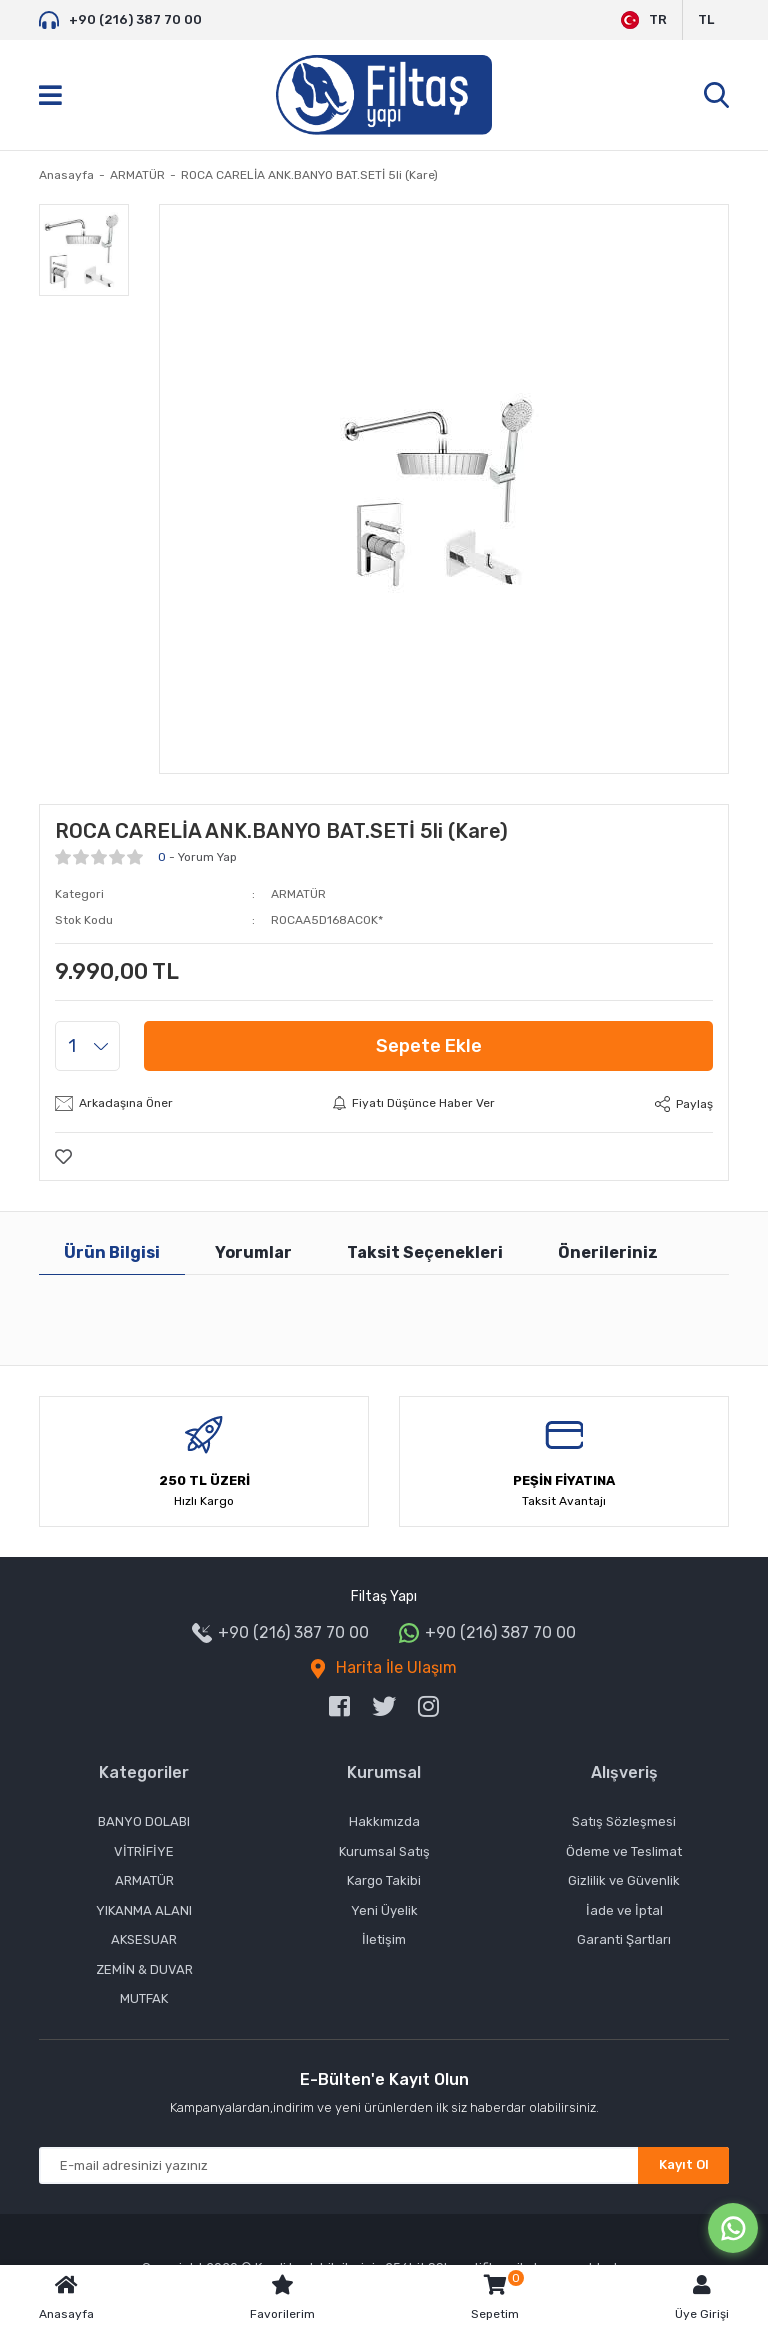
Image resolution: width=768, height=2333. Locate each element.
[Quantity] (87, 1046)
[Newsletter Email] (384, 2165)
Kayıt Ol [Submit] (684, 2164)
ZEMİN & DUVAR (144, 1969)
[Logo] (384, 95)
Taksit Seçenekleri (425, 1252)
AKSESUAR (144, 1939)
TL (706, 19)
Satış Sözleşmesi (624, 1821)
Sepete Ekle (429, 1046)
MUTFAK (144, 1998)
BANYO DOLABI (144, 1821)
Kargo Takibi (384, 1880)
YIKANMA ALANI (144, 1910)
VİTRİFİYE (144, 1851)
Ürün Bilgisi (112, 1252)
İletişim (384, 1939)
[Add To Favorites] (63, 1156)
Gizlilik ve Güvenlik (624, 1880)
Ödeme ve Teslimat (624, 1851)
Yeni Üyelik (384, 1910)
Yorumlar (253, 1252)
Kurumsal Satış (384, 1851)
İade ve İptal (624, 1910)
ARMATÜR (298, 894)
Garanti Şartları (624, 1939)
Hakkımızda (384, 1821)
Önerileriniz (608, 1252)
